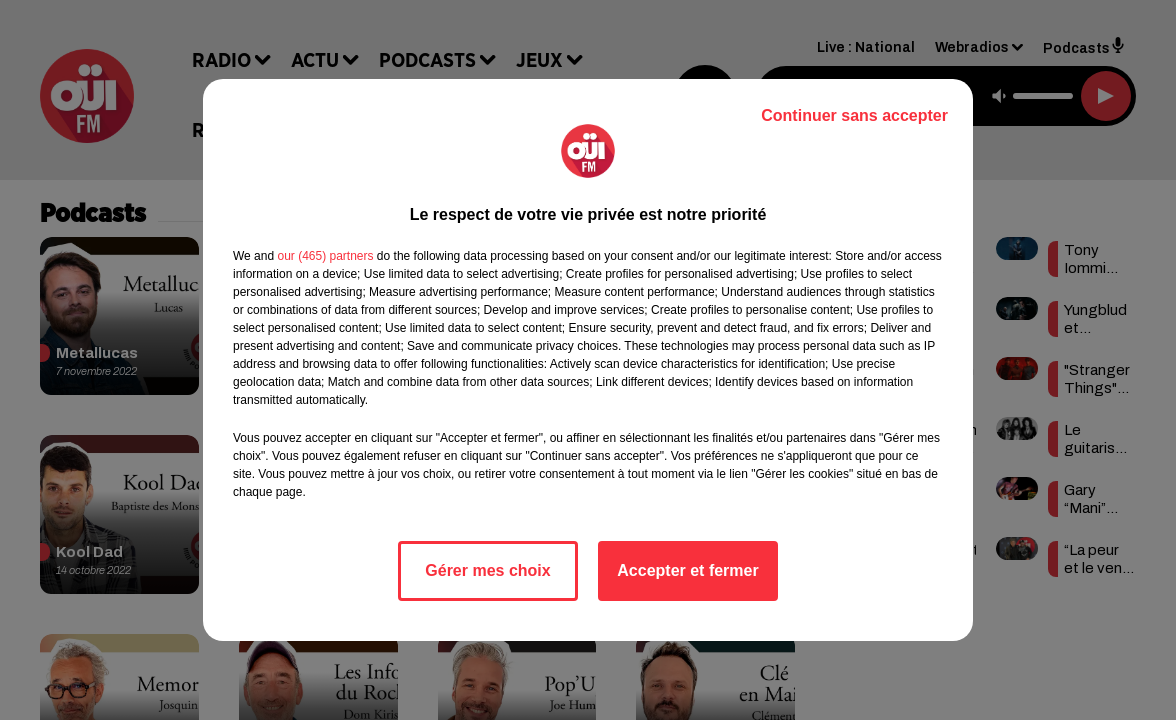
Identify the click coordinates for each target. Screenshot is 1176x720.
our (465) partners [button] (325, 256)
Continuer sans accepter (854, 115)
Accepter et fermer (687, 570)
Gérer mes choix (487, 570)
